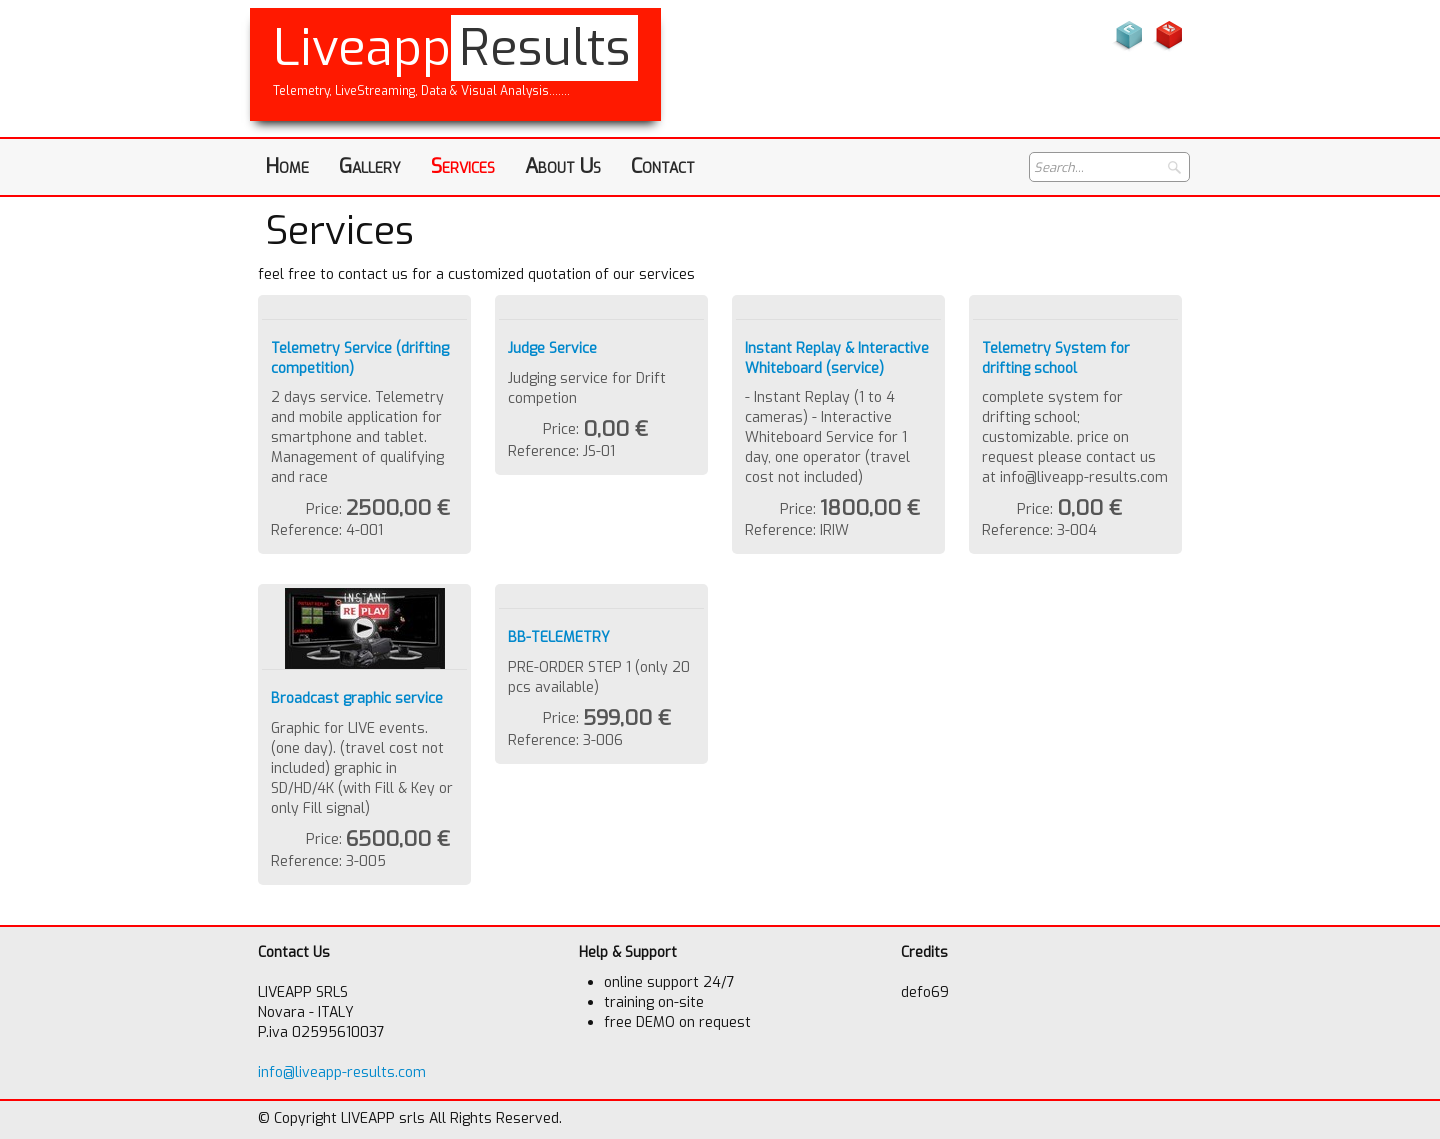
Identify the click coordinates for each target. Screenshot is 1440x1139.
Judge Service (552, 348)
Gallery (370, 166)
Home (287, 166)
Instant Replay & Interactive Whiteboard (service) (837, 358)
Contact (663, 166)
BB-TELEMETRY (559, 637)
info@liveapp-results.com (342, 1072)
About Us (563, 166)
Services (463, 166)
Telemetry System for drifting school (1056, 358)
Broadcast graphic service (357, 698)
